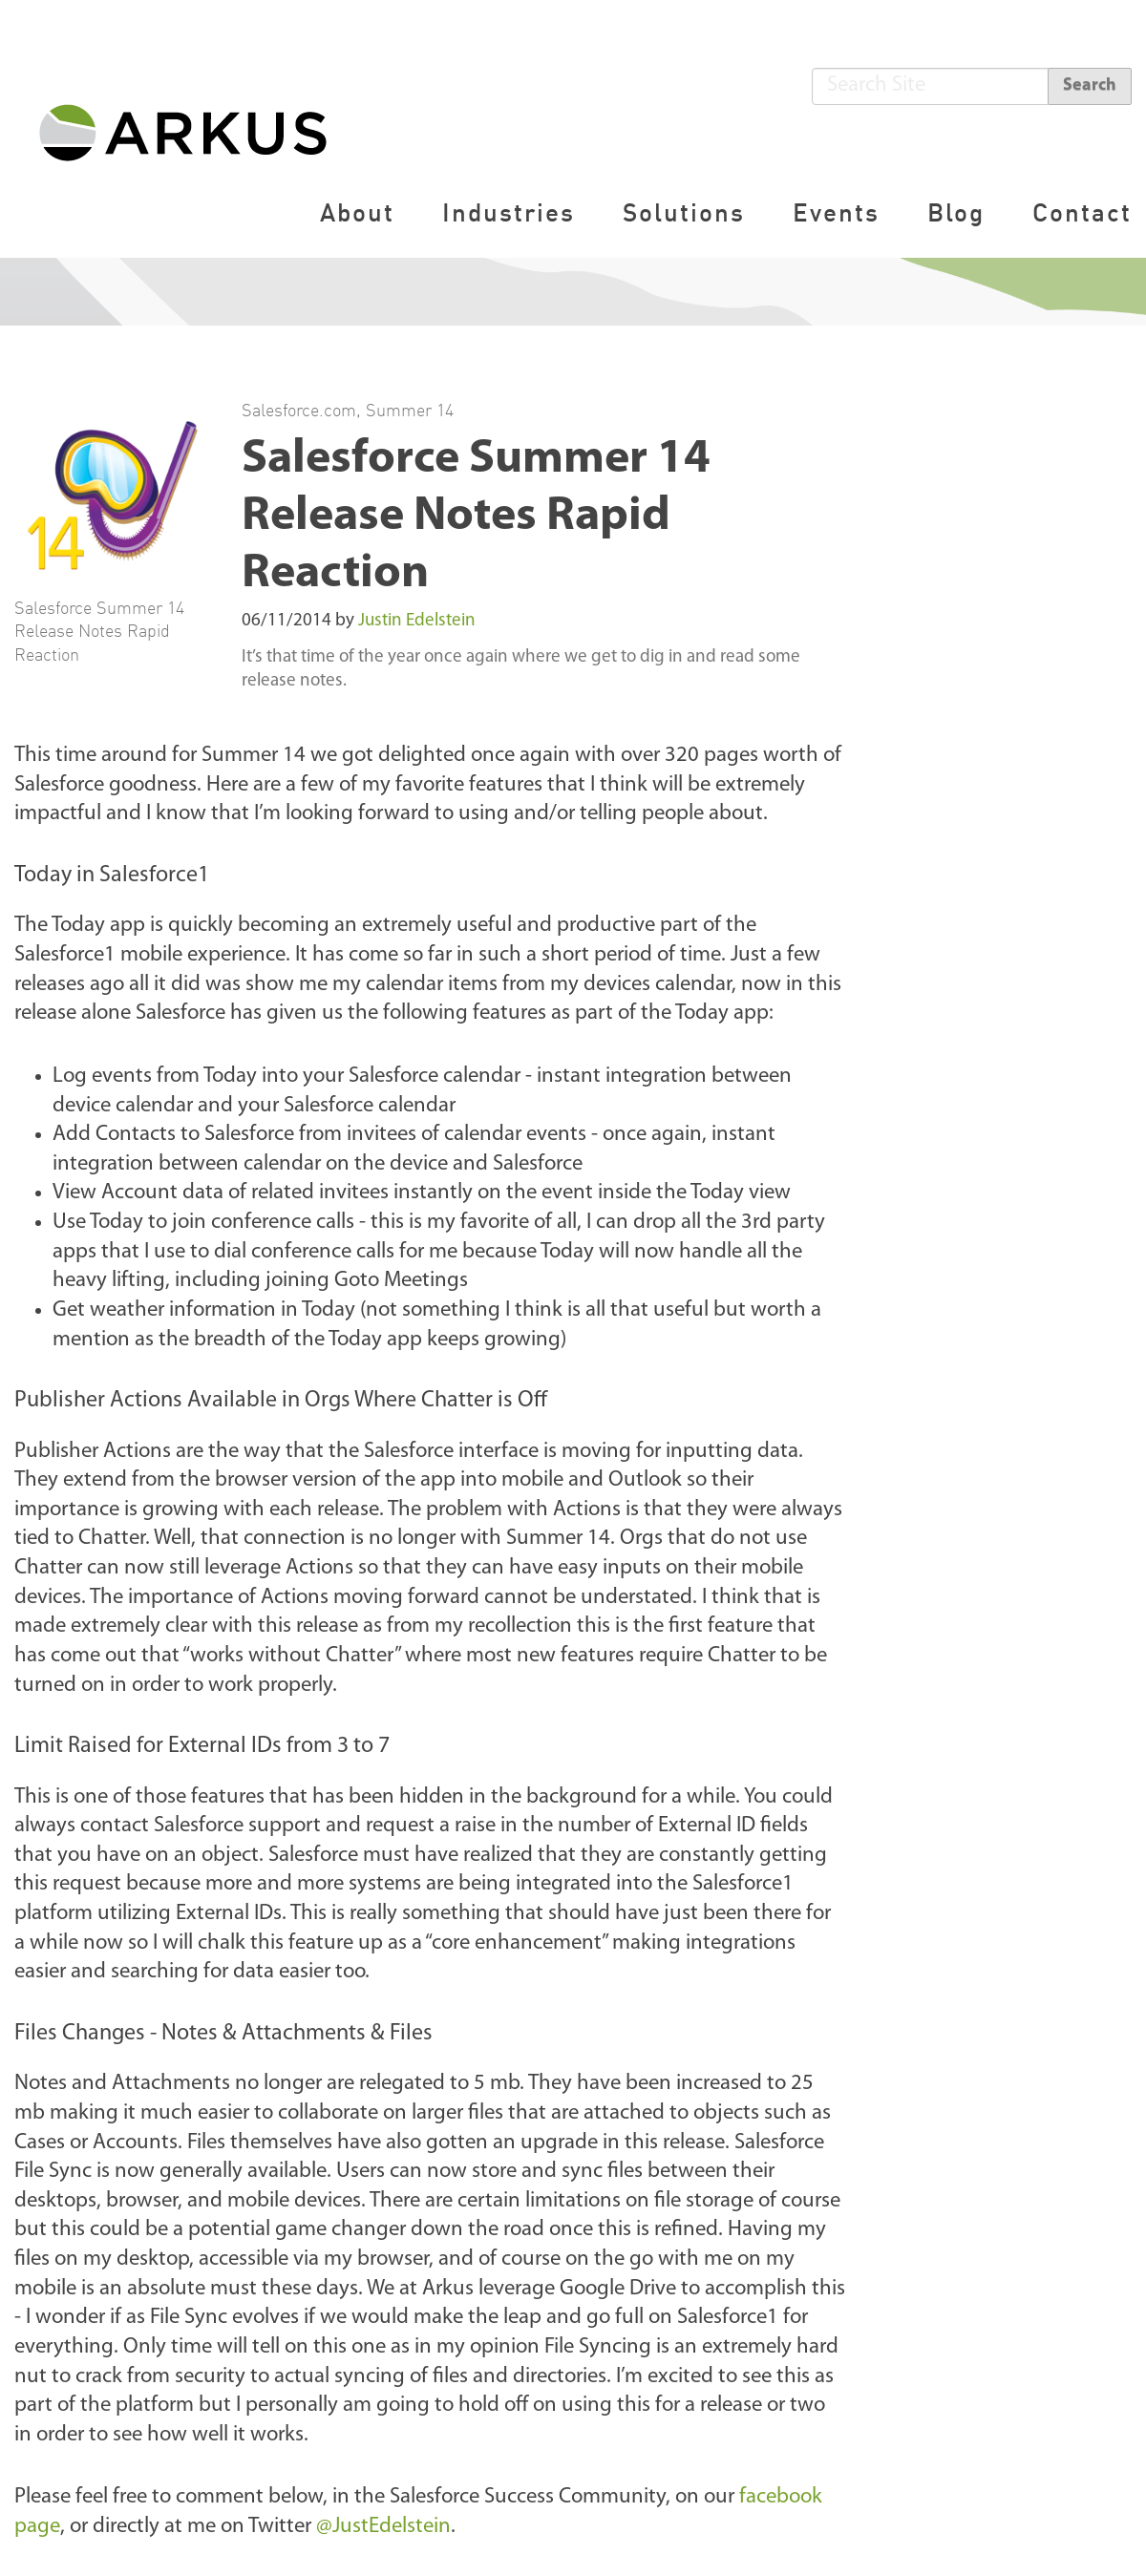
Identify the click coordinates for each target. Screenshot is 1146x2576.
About (357, 212)
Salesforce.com (299, 409)
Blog (956, 212)
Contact (1082, 212)
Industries (508, 212)
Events (836, 212)
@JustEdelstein (383, 2527)
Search (1089, 85)
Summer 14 (410, 409)
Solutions (684, 212)
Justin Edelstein (417, 621)
